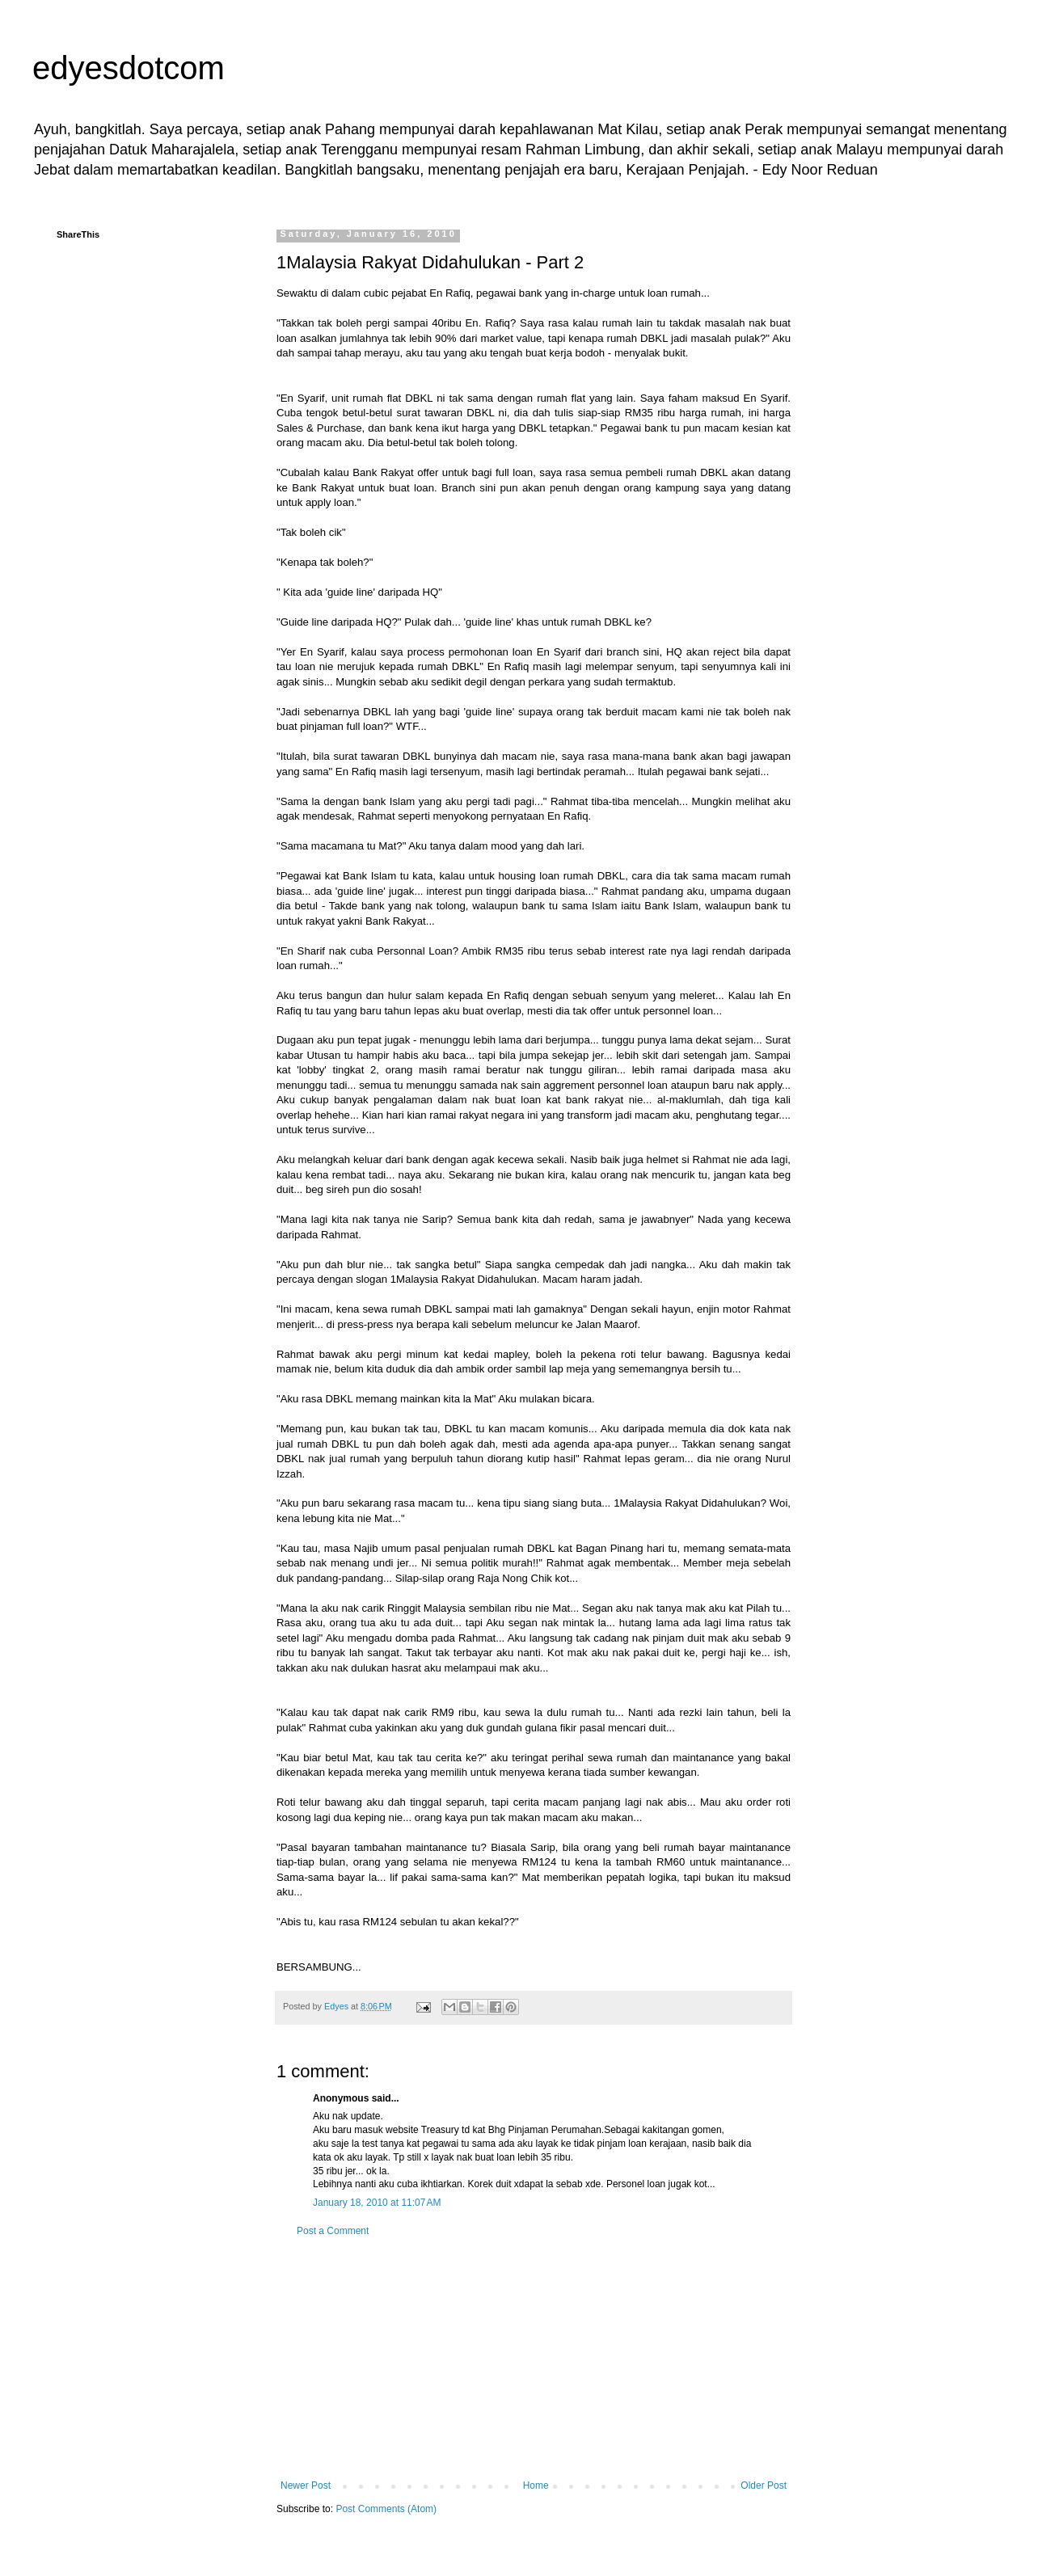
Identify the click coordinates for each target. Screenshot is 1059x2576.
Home (536, 2485)
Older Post (763, 2485)
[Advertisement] (533, 2359)
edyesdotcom (128, 68)
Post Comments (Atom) (386, 2509)
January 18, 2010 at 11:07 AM (377, 2202)
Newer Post (306, 2485)
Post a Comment (333, 2231)
